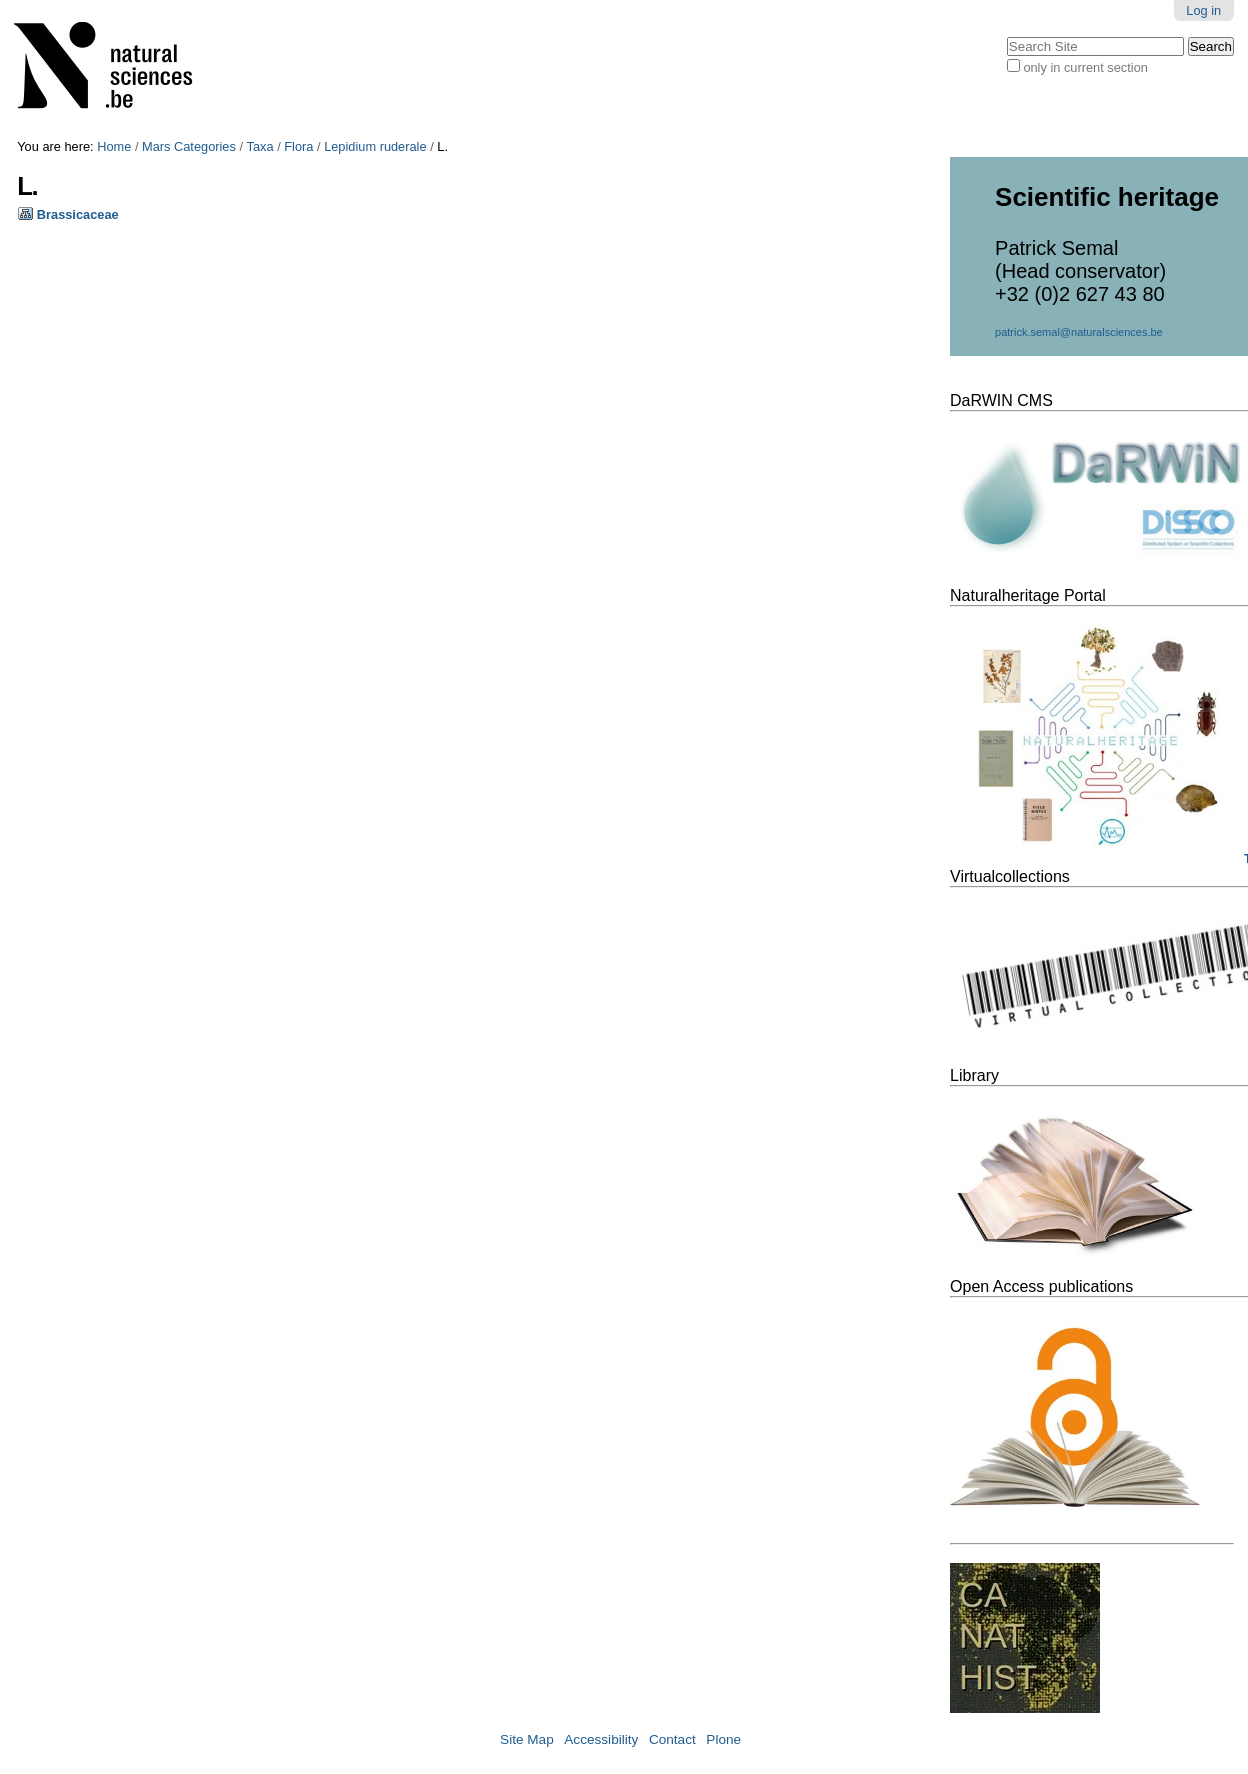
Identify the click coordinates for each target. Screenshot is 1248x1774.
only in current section (1085, 67)
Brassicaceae (78, 214)
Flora (298, 146)
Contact (672, 1739)
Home (114, 146)
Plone (723, 1739)
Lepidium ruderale (375, 146)
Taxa (260, 146)
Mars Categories (189, 146)
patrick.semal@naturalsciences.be (1079, 332)
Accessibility (601, 1739)
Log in (1203, 10)
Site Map (527, 1739)
